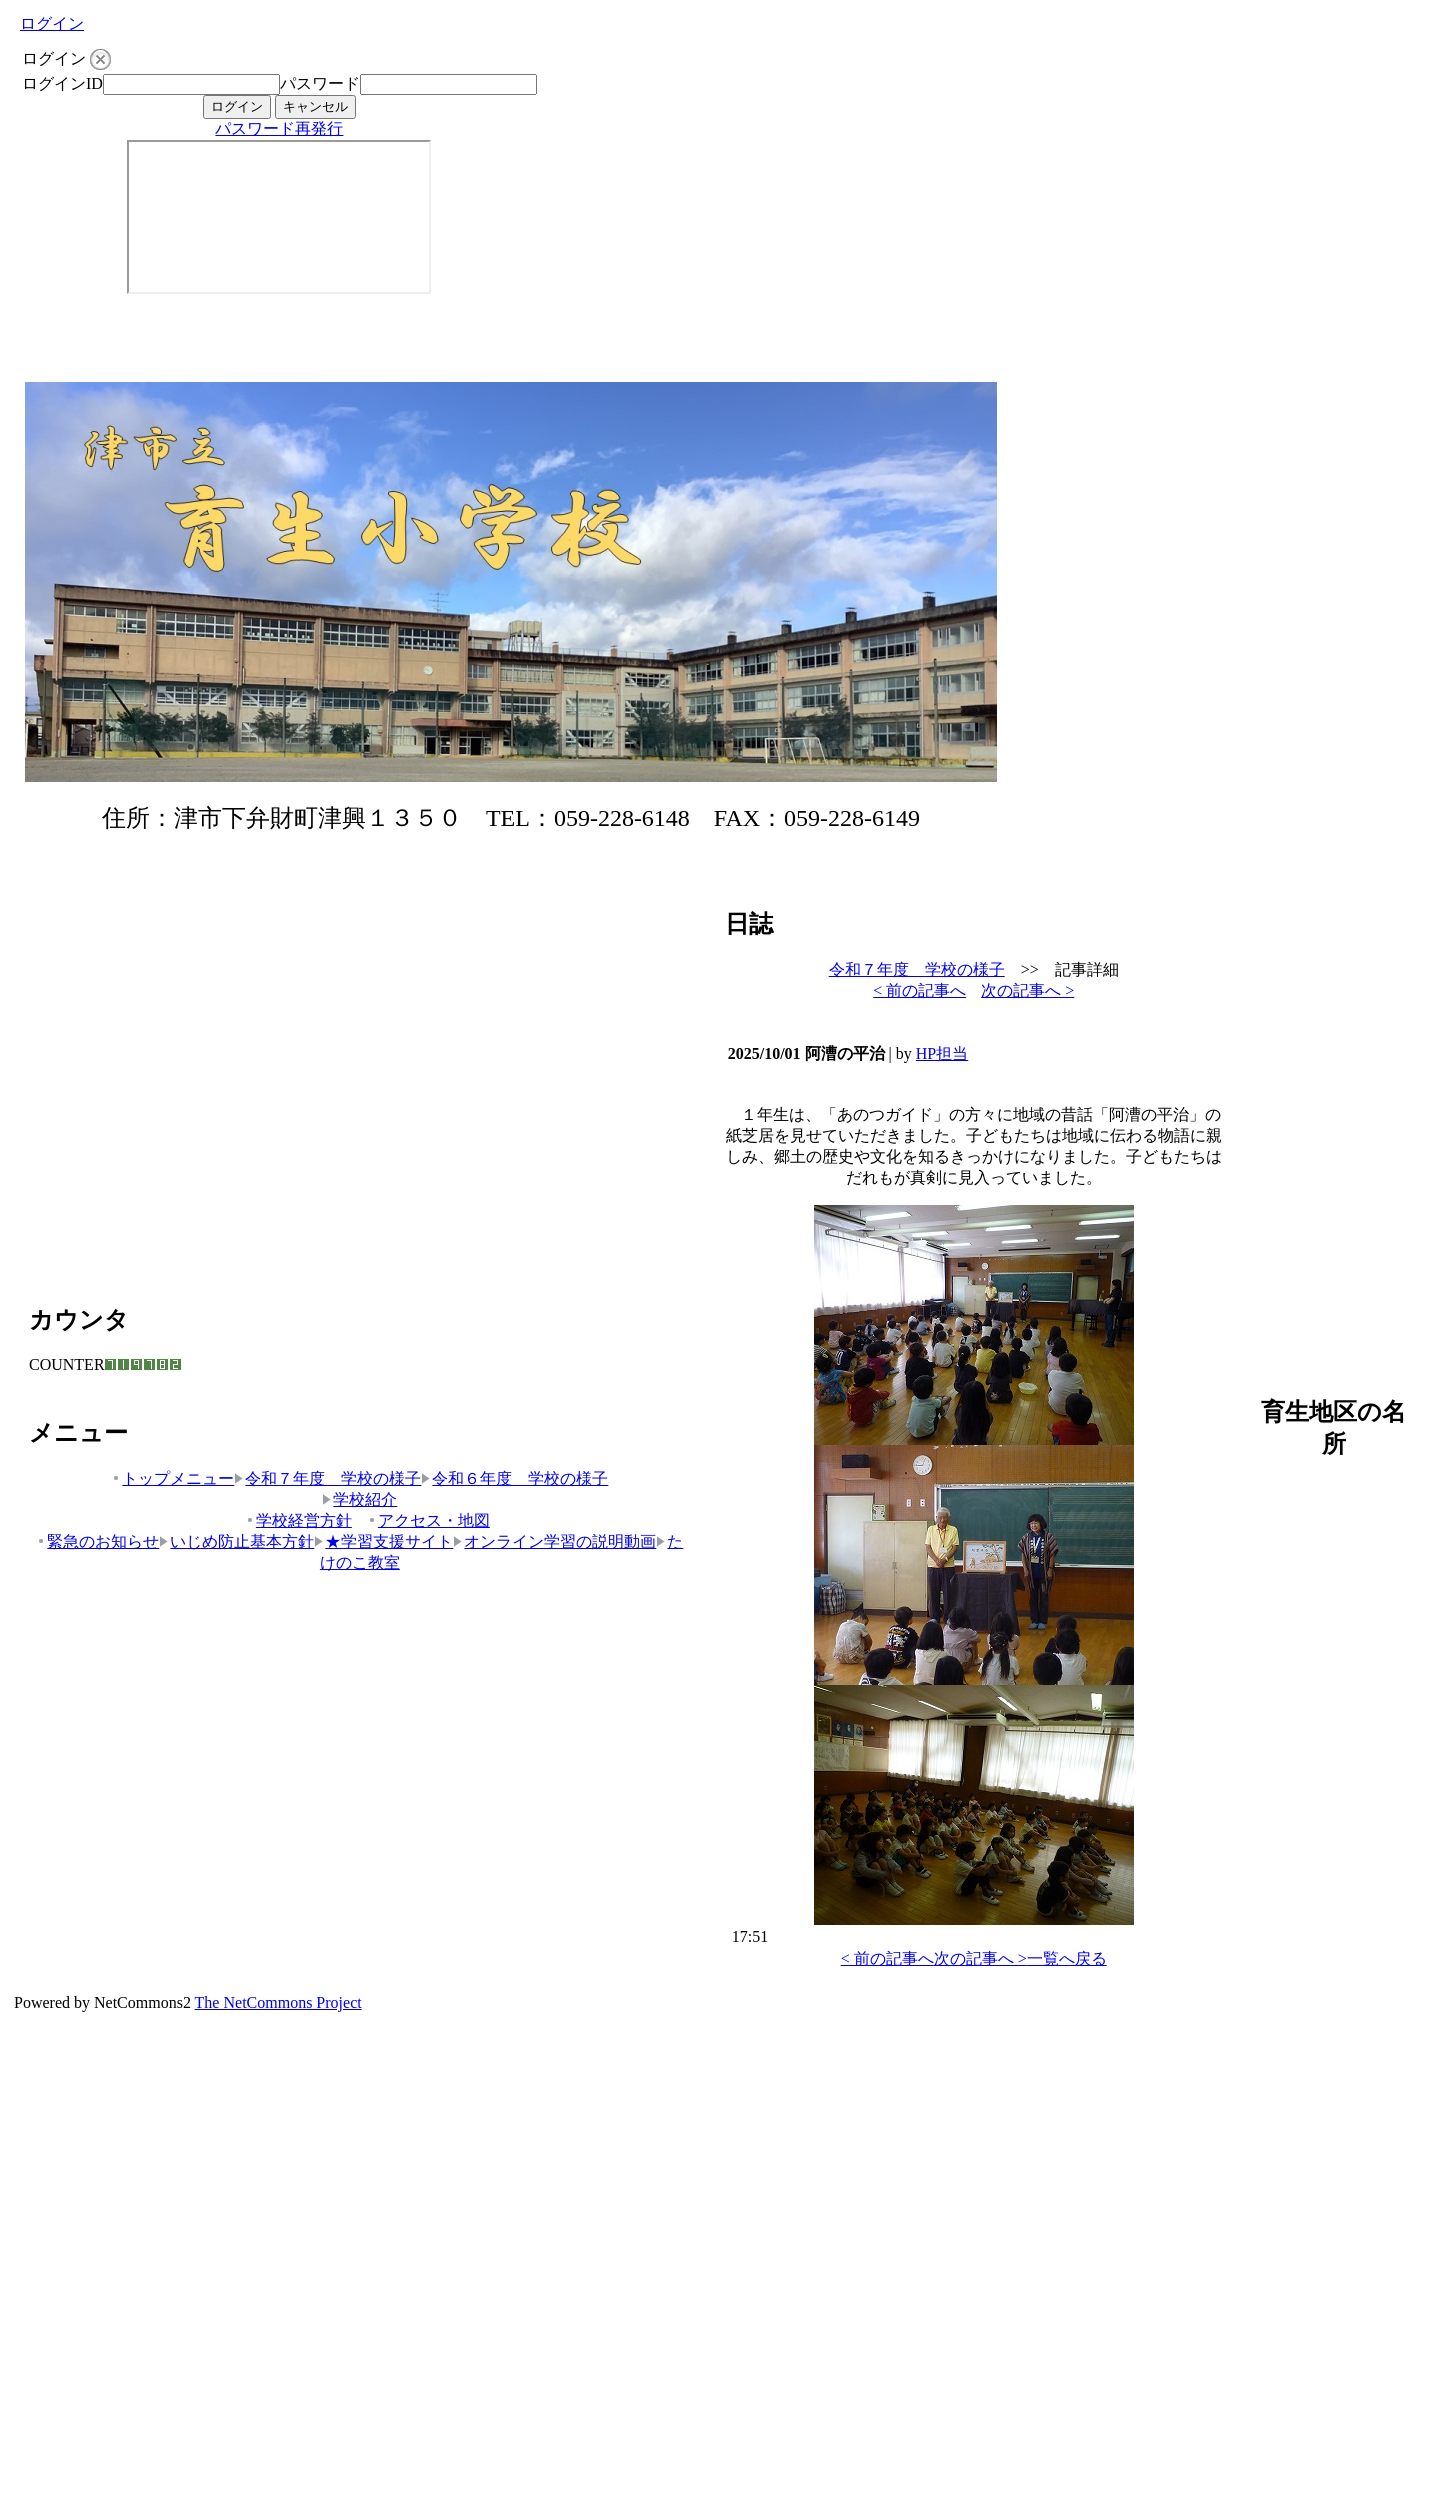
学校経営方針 (298, 1520)
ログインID (62, 83)
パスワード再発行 (279, 128)
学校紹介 (359, 1499)
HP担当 (942, 1053)
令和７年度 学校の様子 (327, 1478)
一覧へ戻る (1067, 1958)
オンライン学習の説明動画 (554, 1541)
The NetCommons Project (278, 2002)
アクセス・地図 (428, 1520)
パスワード (320, 83)
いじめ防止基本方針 (236, 1541)
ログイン (52, 23)
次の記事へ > (1027, 990)
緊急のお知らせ (97, 1541)
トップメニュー (172, 1478)
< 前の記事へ (919, 990)
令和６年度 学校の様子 (514, 1478)
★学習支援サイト (383, 1541)
